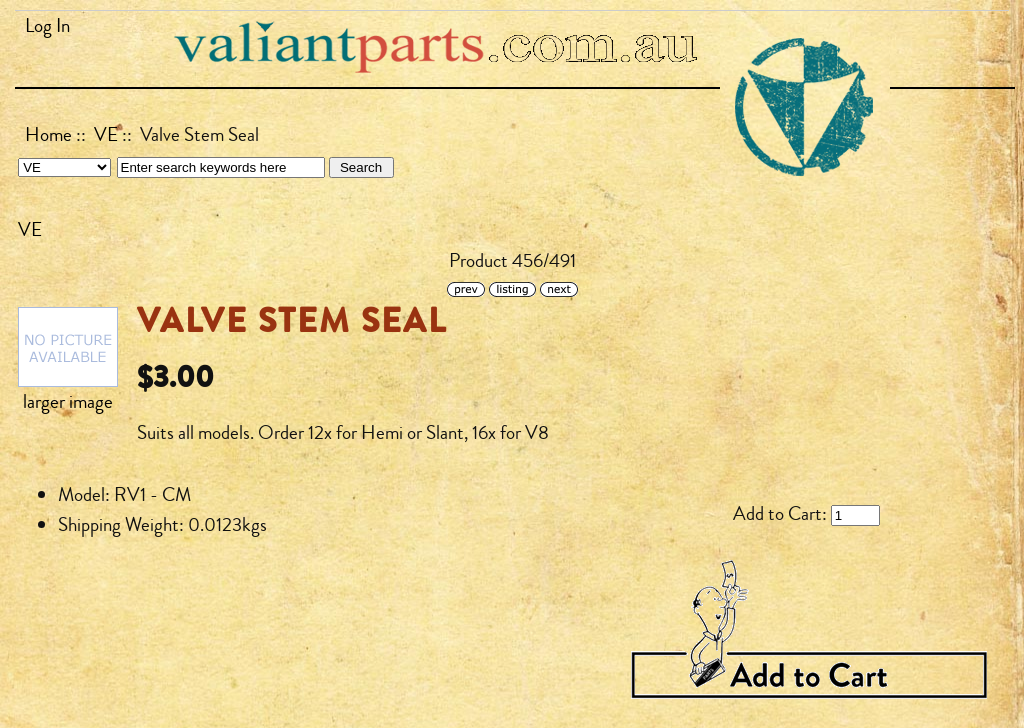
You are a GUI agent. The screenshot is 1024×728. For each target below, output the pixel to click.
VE (106, 135)
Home (48, 135)
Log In (47, 26)
